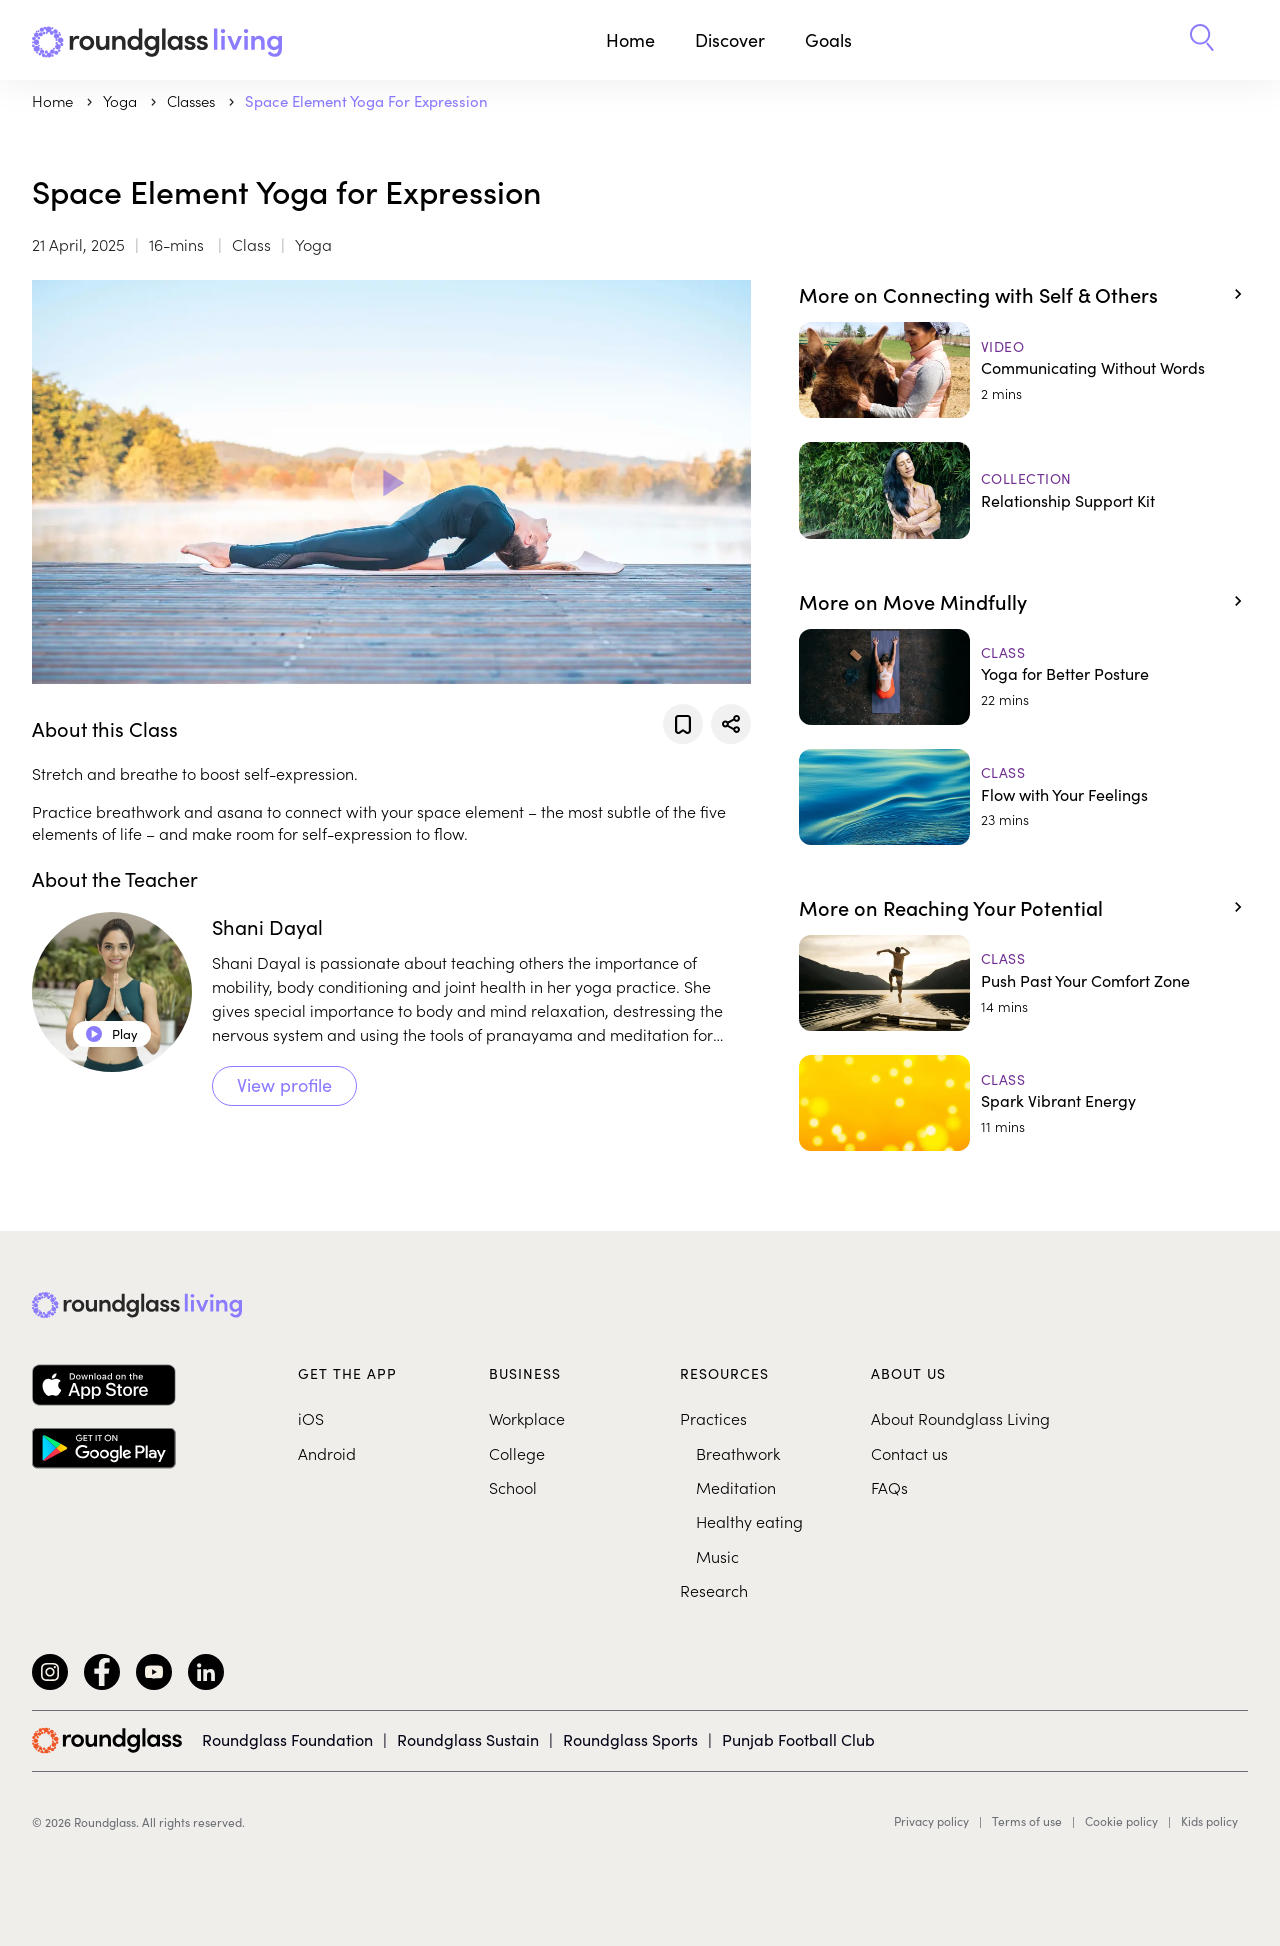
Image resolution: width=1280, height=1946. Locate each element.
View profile (284, 1084)
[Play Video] (391, 482)
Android (327, 1453)
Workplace (527, 1418)
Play (112, 1033)
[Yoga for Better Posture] (1023, 677)
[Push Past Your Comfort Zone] (1023, 983)
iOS (311, 1418)
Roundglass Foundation (287, 1739)
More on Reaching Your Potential (951, 907)
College (517, 1453)
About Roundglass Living (960, 1418)
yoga (122, 100)
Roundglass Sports (630, 1739)
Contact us (909, 1453)
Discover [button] (730, 39)
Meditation (736, 1487)
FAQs (889, 1487)
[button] (1202, 40)
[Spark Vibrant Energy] (1023, 1103)
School (513, 1487)
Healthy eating (749, 1521)
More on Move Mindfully (913, 601)
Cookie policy (1121, 1821)
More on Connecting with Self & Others (978, 294)
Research (714, 1590)
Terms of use (1027, 1821)
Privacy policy (931, 1821)
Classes (193, 100)
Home (630, 39)
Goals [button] (828, 39)
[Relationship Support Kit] (1023, 490)
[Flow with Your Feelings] (1023, 797)
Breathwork (738, 1453)
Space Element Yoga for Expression (366, 100)
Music (717, 1556)
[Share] (731, 724)
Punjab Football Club (798, 1739)
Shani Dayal (267, 926)
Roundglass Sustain (468, 1739)
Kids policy (1209, 1821)
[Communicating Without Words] (1023, 370)
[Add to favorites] (683, 724)
